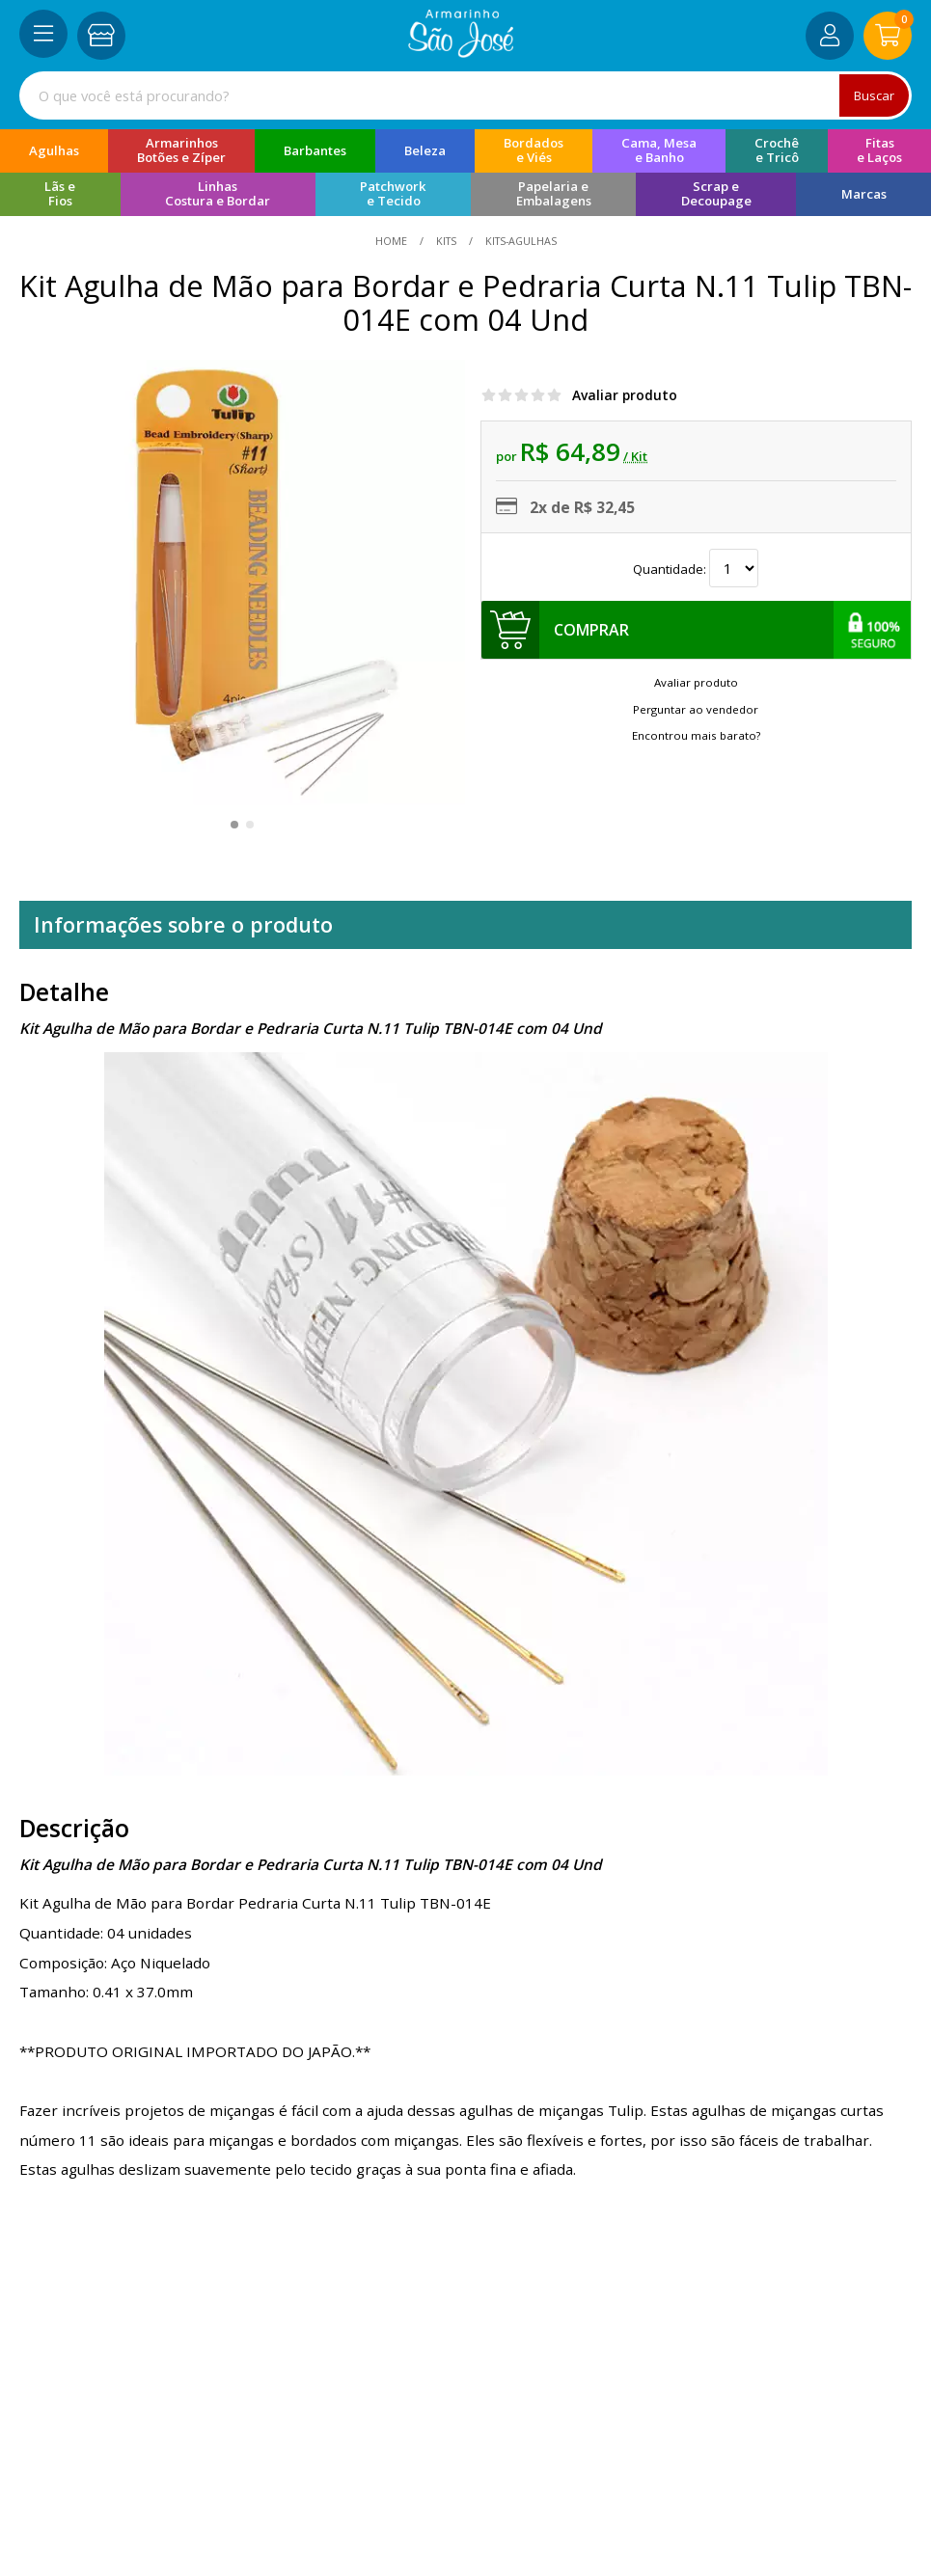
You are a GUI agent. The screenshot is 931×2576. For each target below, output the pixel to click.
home (392, 241)
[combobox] (465, 95)
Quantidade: (695, 568)
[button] (234, 824)
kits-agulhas (519, 241)
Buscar (872, 95)
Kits (446, 241)
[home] (460, 52)
